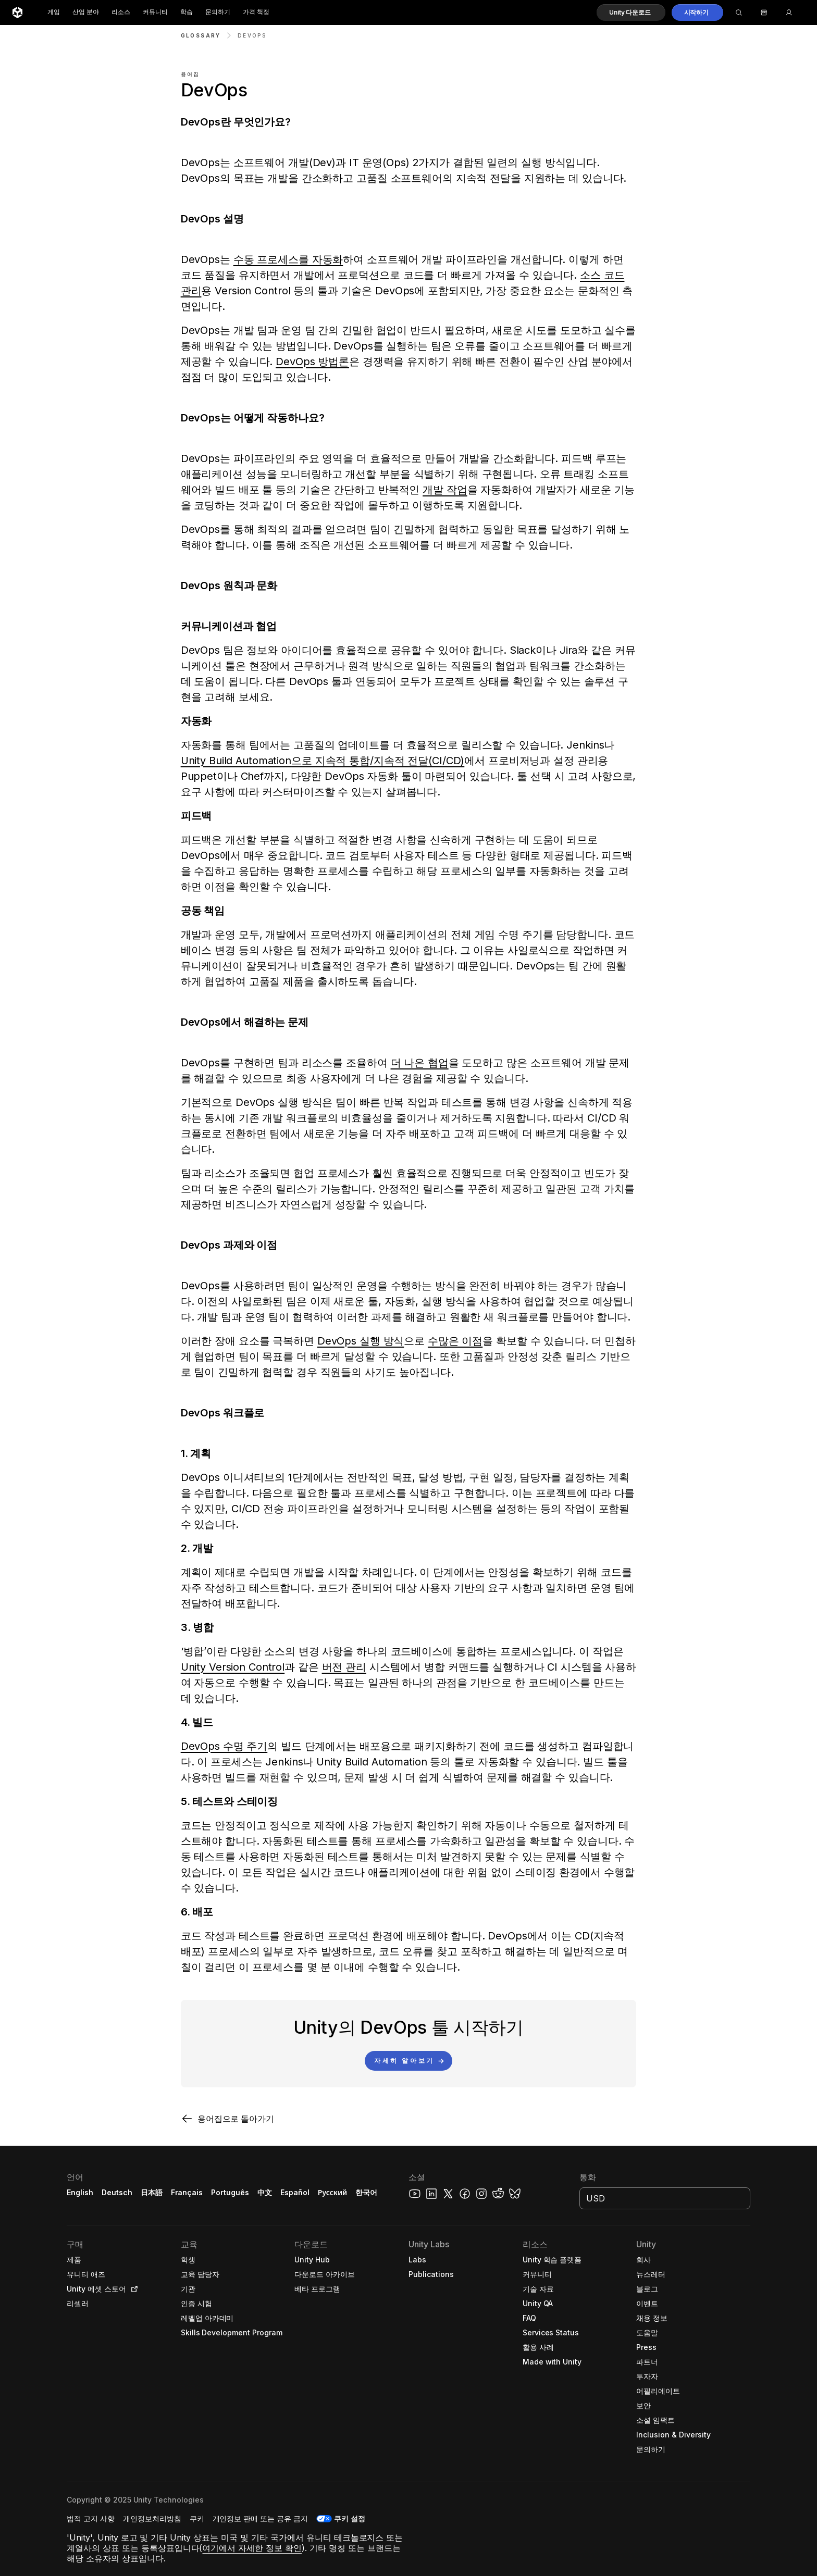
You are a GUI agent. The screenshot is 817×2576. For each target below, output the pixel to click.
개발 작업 (445, 489)
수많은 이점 (455, 1341)
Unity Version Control (232, 1667)
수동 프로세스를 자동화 (288, 259)
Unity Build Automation (236, 760)
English (80, 2192)
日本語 (152, 2192)
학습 (186, 12)
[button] (631, 12)
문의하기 (217, 12)
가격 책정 (256, 12)
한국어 (366, 2192)
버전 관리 (344, 1667)
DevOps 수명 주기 (224, 1746)
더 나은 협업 (420, 1062)
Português (230, 2192)
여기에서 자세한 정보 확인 (252, 2548)
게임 (53, 12)
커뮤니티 (155, 12)
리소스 (121, 12)
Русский (332, 2192)
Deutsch (117, 2192)
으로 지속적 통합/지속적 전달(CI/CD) (377, 760)
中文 (264, 2192)
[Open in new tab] (132, 2289)
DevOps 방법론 (312, 361)
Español (295, 2192)
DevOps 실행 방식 (360, 1341)
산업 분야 (85, 12)
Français (187, 2192)
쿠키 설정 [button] (349, 2518)
